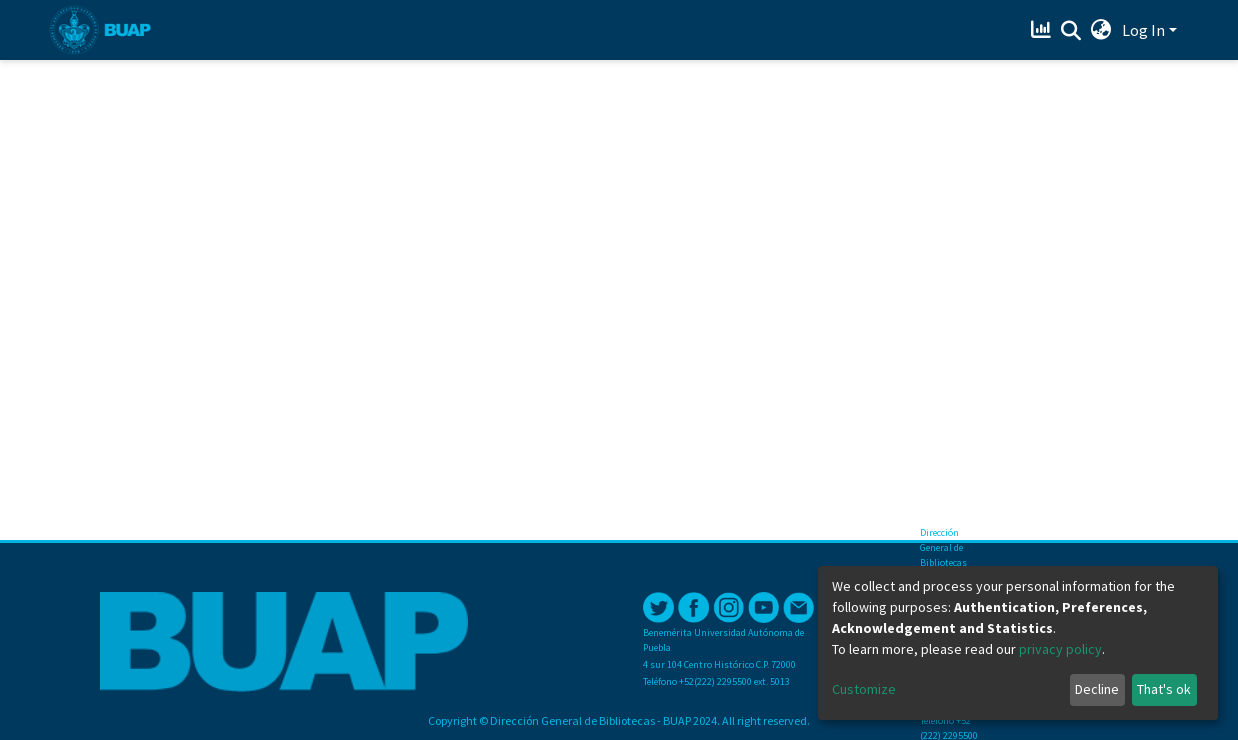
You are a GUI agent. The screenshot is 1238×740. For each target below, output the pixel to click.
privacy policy (1060, 649)
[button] (1101, 30)
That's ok (1164, 689)
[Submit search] (1071, 31)
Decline (1097, 689)
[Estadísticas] (1043, 30)
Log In (1143, 30)
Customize (864, 689)
